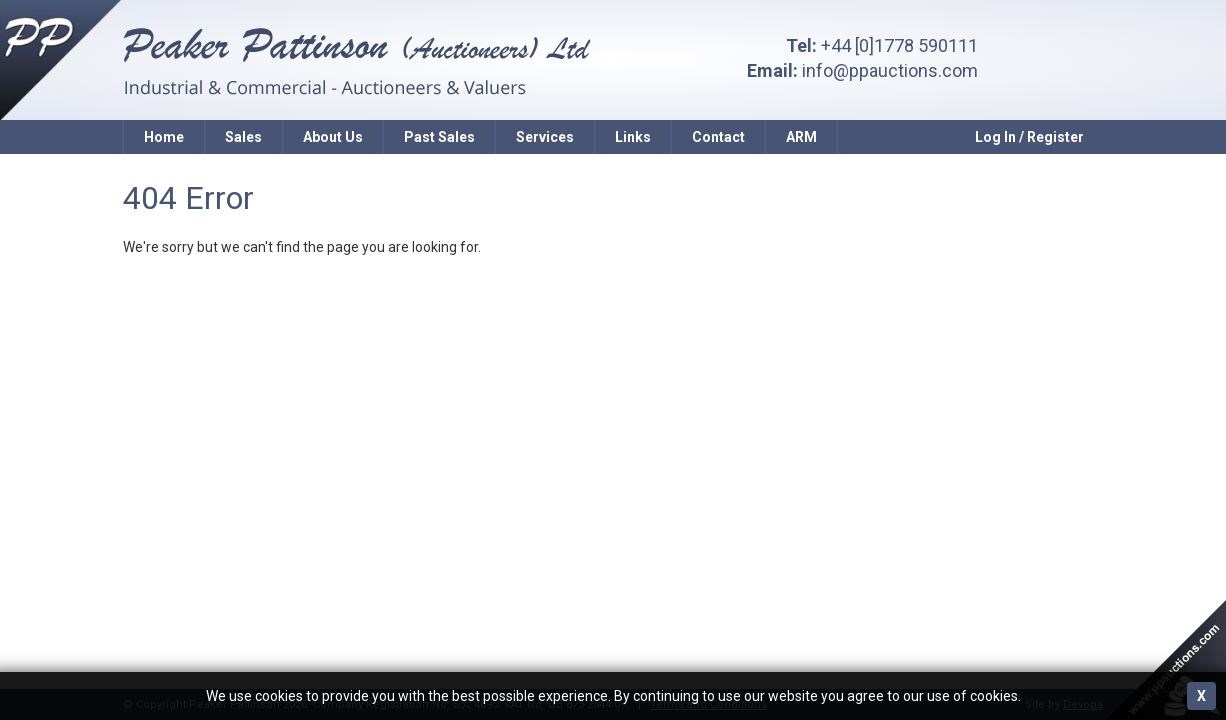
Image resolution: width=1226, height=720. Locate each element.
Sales (243, 137)
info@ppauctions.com (890, 70)
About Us (333, 137)
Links (633, 137)
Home (164, 137)
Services (545, 137)
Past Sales (439, 137)
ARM (801, 137)
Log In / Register (1029, 137)
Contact (718, 137)
